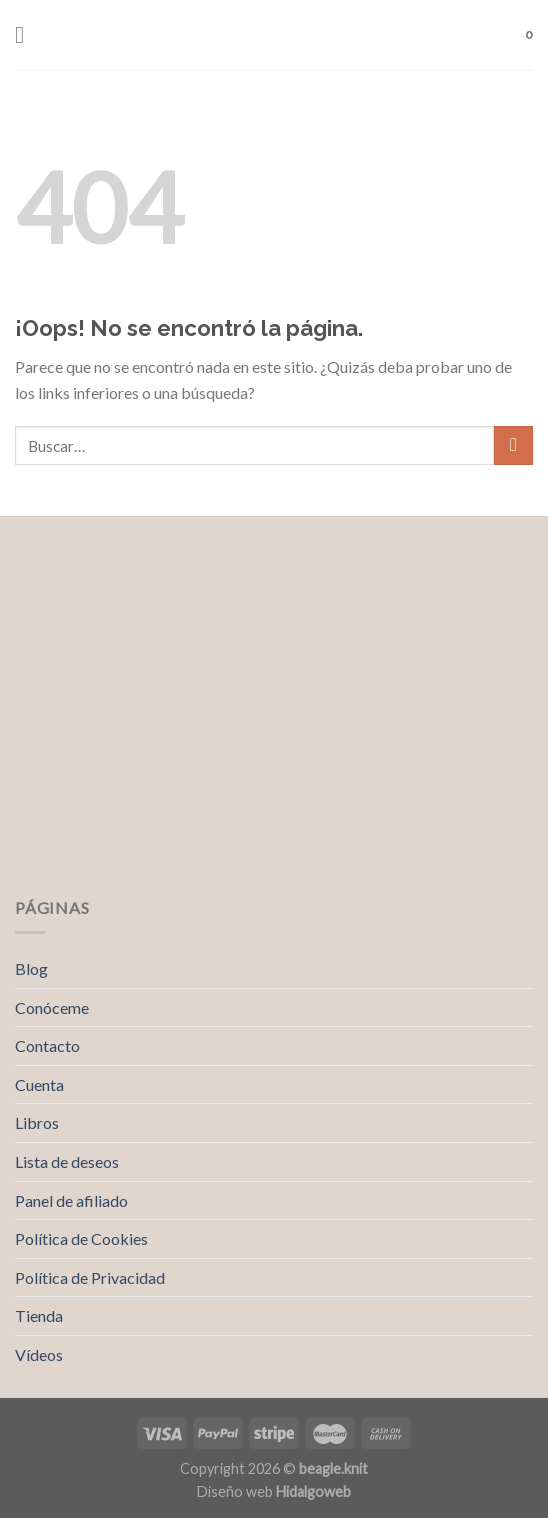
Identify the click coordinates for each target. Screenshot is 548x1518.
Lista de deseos (67, 1161)
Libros (37, 1122)
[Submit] (513, 445)
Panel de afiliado (71, 1200)
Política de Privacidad (90, 1277)
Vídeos (39, 1354)
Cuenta (39, 1084)
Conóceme (52, 1007)
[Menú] (27, 34)
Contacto (47, 1045)
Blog (31, 968)
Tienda (39, 1315)
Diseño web (274, 1491)
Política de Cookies (81, 1238)
